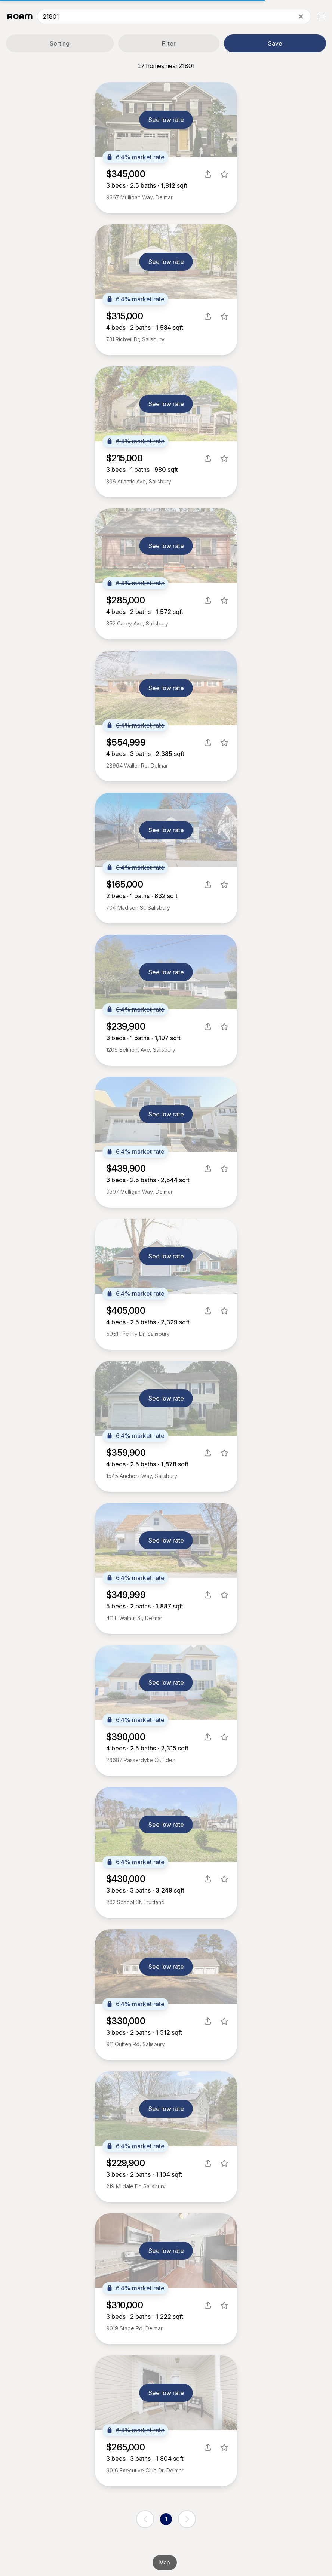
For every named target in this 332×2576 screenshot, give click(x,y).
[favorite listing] (224, 174)
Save (275, 43)
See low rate (166, 119)
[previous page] (145, 2519)
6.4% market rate (135, 157)
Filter (169, 43)
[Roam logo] (20, 16)
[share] (208, 174)
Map (164, 2562)
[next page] (187, 2519)
